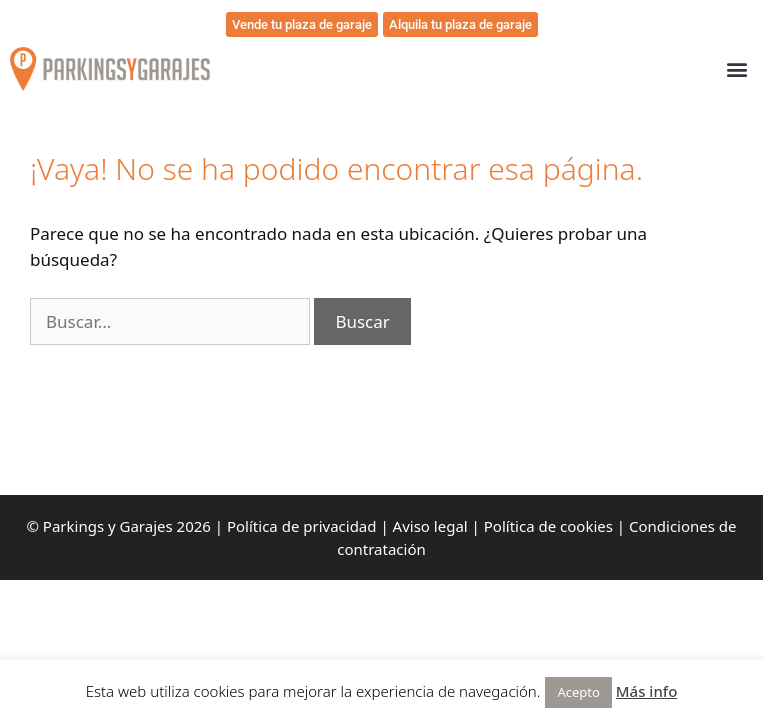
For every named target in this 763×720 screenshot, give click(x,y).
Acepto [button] (578, 692)
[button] (736, 69)
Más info (647, 691)
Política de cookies (548, 526)
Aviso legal (430, 526)
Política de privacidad (302, 526)
